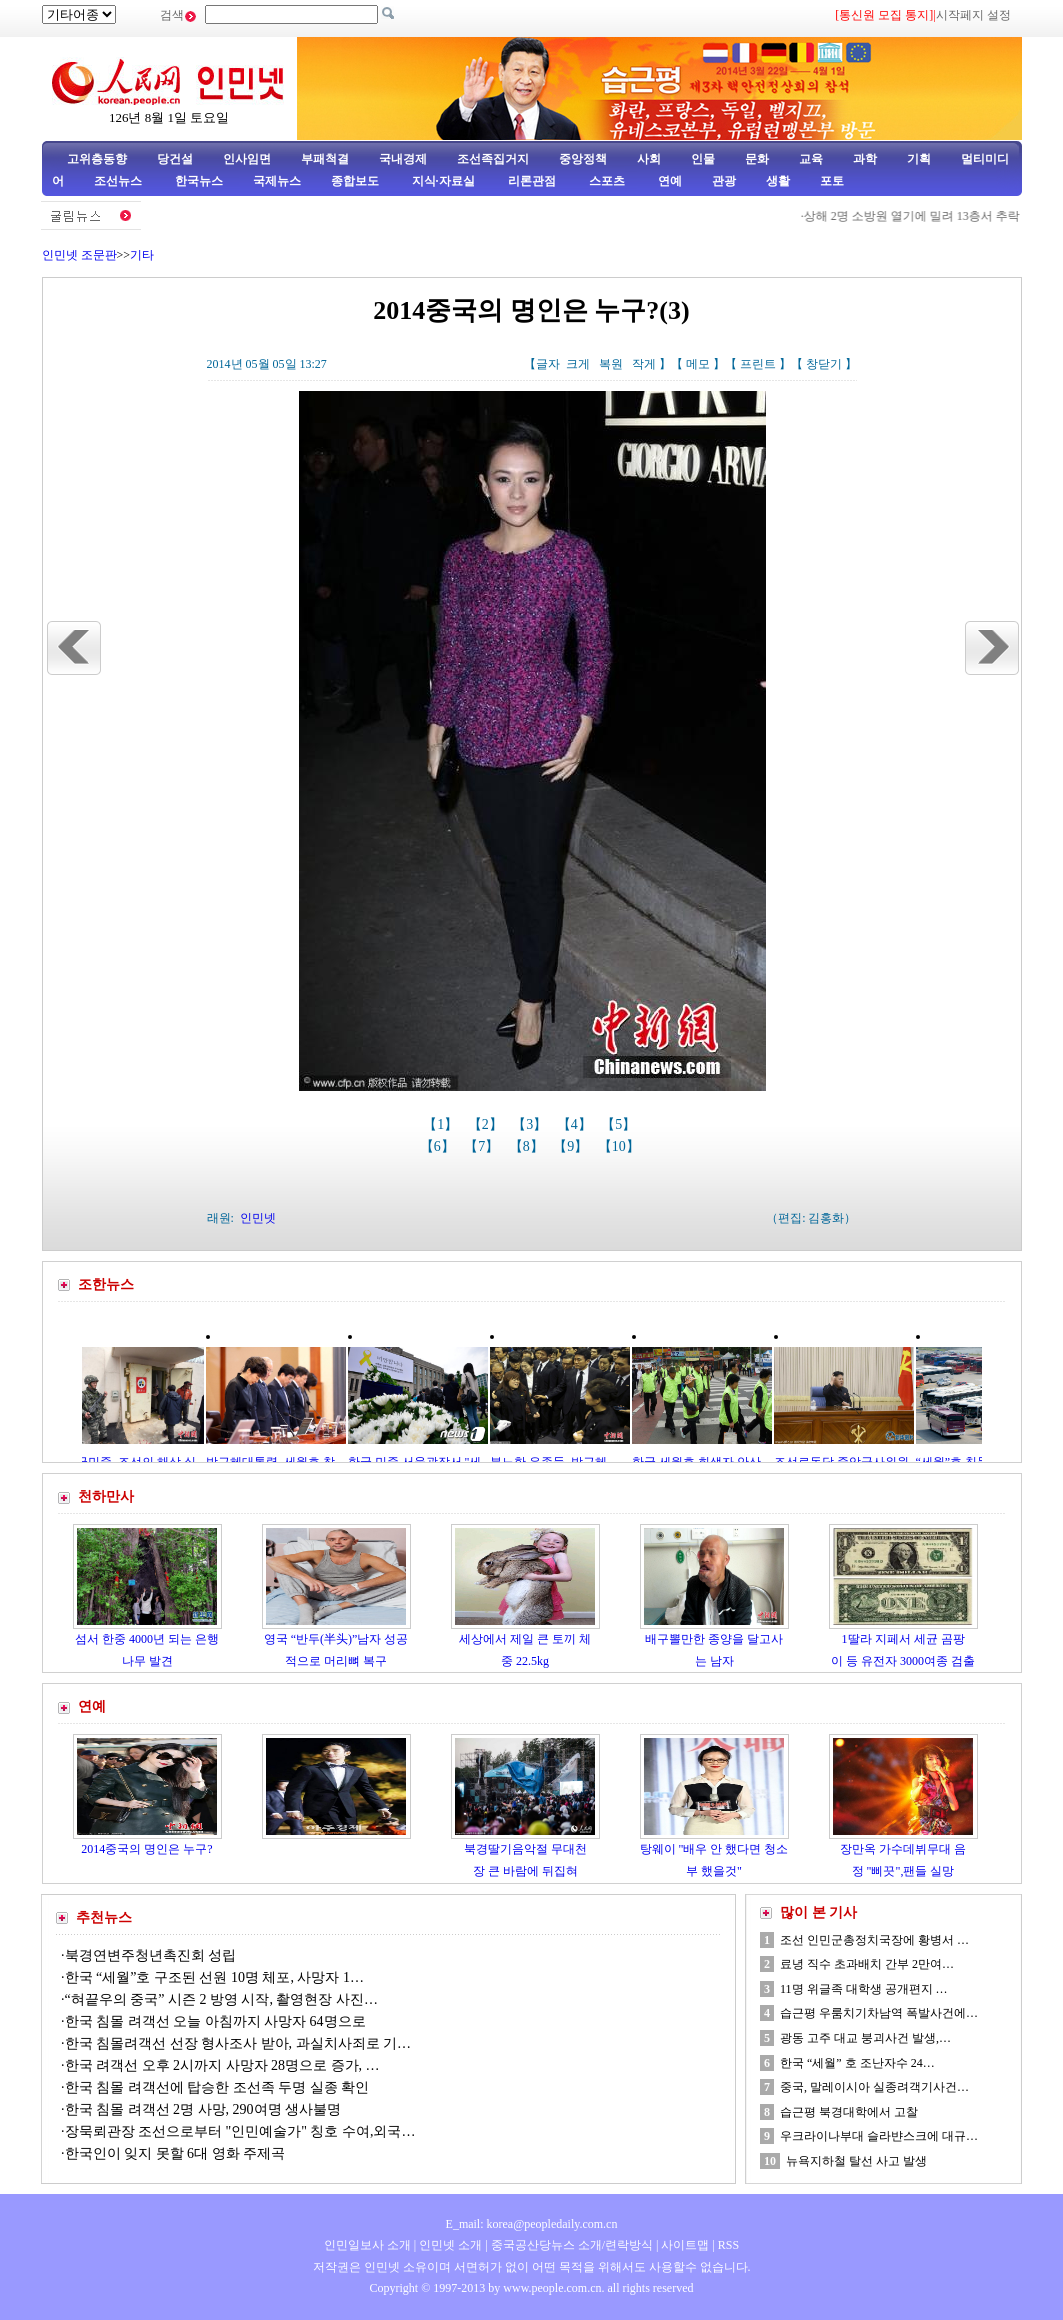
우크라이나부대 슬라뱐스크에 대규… (879, 2136)
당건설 (175, 159)
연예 (668, 181)
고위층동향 (97, 159)
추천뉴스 (104, 1917)
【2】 (487, 1124)
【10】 (621, 1146)
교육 (811, 159)
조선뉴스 (119, 181)
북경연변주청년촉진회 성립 (151, 1955)
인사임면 (247, 159)
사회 (649, 159)
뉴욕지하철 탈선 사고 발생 (856, 2161)
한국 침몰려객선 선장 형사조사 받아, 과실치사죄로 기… (238, 2043)
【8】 (528, 1146)
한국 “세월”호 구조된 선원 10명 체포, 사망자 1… (214, 1977)
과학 (865, 159)
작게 (644, 364)
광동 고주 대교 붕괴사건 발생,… (865, 2038)
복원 (611, 364)
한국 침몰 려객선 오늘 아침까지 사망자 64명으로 (217, 2021)
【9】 (572, 1146)
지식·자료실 (445, 181)
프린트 (758, 364)
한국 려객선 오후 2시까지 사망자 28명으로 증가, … (222, 2065)
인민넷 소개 (449, 2245)
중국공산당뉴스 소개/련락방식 (572, 2245)
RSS (728, 2245)
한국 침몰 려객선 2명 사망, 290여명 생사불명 (203, 2109)
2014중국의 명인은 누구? (146, 1849)
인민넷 (258, 1218)
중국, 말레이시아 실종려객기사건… (874, 2087)
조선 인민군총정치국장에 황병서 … (874, 1940)
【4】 (576, 1124)
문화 (757, 159)
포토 (832, 181)
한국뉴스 (199, 181)
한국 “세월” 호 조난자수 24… (857, 2063)
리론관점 (532, 181)
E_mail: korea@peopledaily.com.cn (532, 2224)
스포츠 (605, 181)
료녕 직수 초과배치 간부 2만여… (867, 1964)
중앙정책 (583, 159)
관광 (724, 181)
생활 (778, 181)
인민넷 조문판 (79, 255)
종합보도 (355, 181)
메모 (698, 364)
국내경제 (403, 159)
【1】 (442, 1124)
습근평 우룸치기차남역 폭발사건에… (879, 2013)
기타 (142, 255)
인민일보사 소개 (367, 2245)
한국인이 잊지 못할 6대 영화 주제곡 (175, 2153)
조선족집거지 (493, 159)
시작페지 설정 (973, 15)
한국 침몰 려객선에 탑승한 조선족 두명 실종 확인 (217, 2087)
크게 (578, 364)
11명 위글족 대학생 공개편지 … (864, 1989)
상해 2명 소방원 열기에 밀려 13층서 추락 (925, 216)
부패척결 (325, 159)
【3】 (531, 1124)
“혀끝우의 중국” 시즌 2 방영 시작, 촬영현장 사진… (221, 1999)
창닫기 (824, 364)
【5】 (620, 1124)
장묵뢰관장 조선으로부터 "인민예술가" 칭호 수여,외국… (240, 2131)
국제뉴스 (277, 181)
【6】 (439, 1146)
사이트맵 (685, 2245)
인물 (703, 159)
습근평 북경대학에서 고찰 (849, 2112)
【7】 (483, 1146)
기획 (919, 159)
